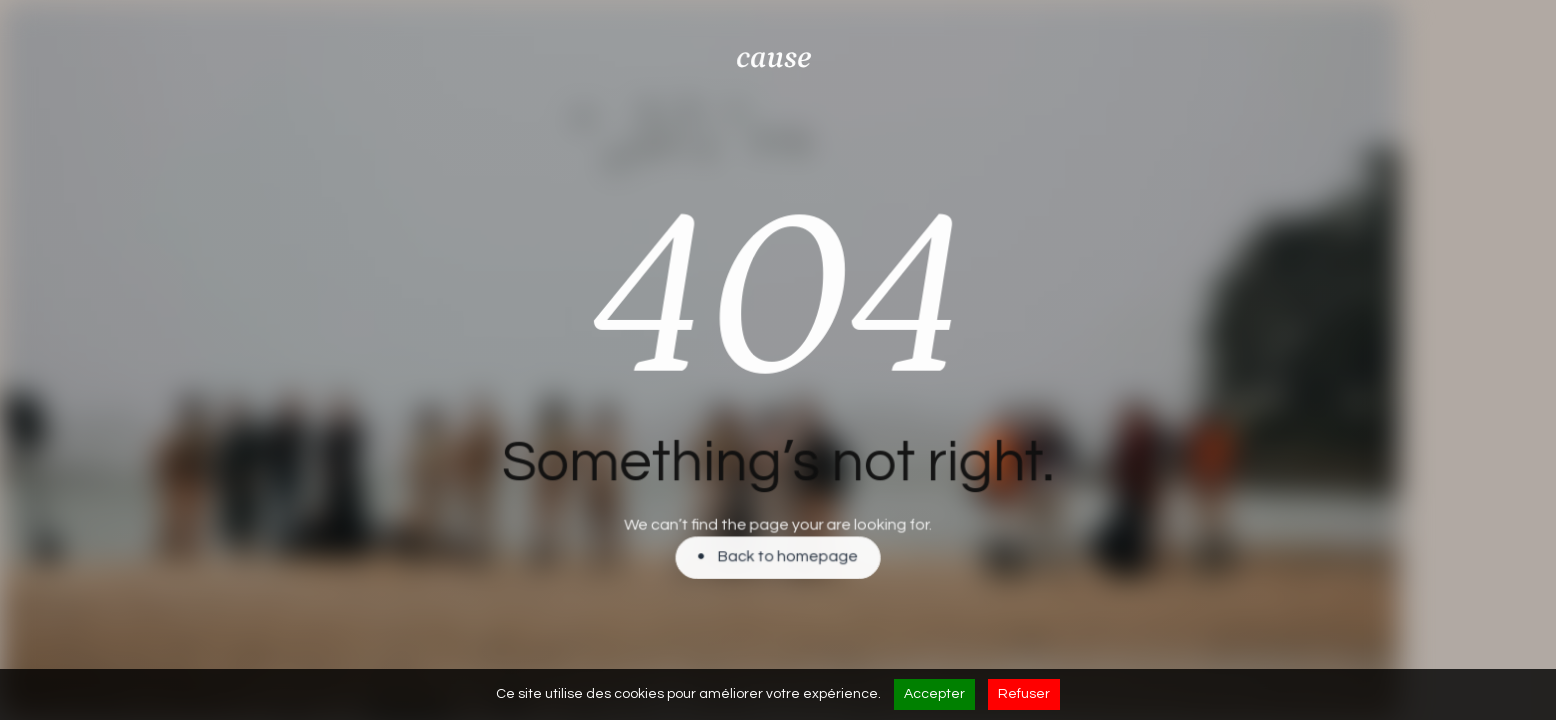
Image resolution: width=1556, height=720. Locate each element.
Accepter (934, 694)
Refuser (1024, 694)
